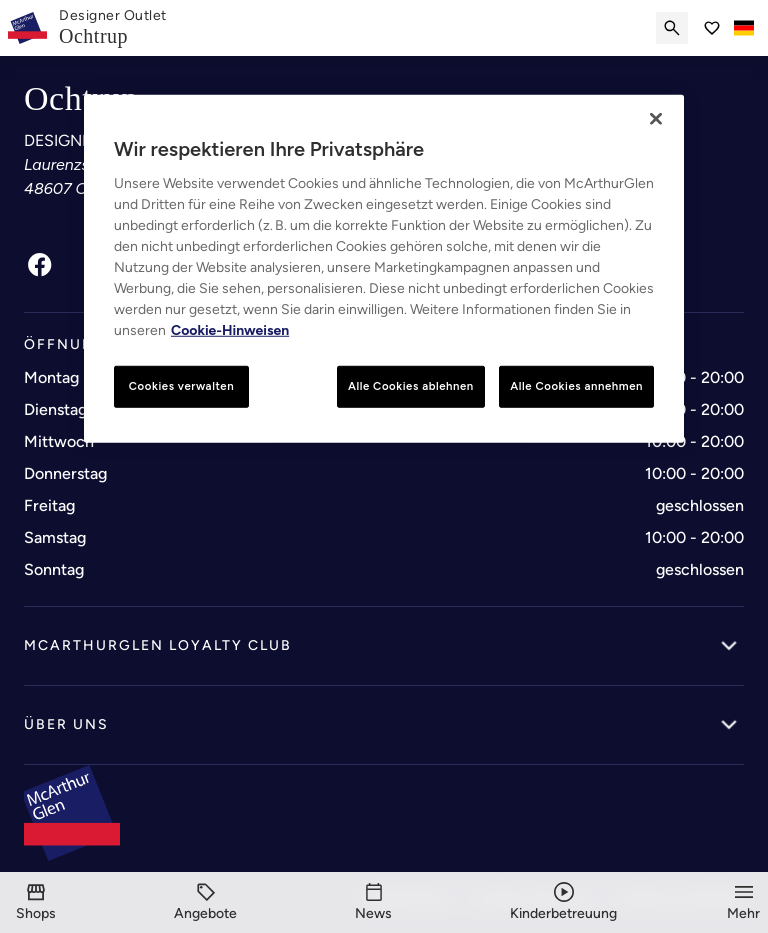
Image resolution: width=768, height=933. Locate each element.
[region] (384, 269)
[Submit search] (672, 28)
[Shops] (36, 902)
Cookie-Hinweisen (230, 330)
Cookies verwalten (181, 386)
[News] (373, 902)
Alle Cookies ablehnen (411, 386)
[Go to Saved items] (712, 28)
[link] (113, 28)
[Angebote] (205, 902)
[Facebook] (40, 265)
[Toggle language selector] (744, 28)
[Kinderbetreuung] (563, 902)
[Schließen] (656, 119)
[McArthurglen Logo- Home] (27, 28)
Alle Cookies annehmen (576, 386)
